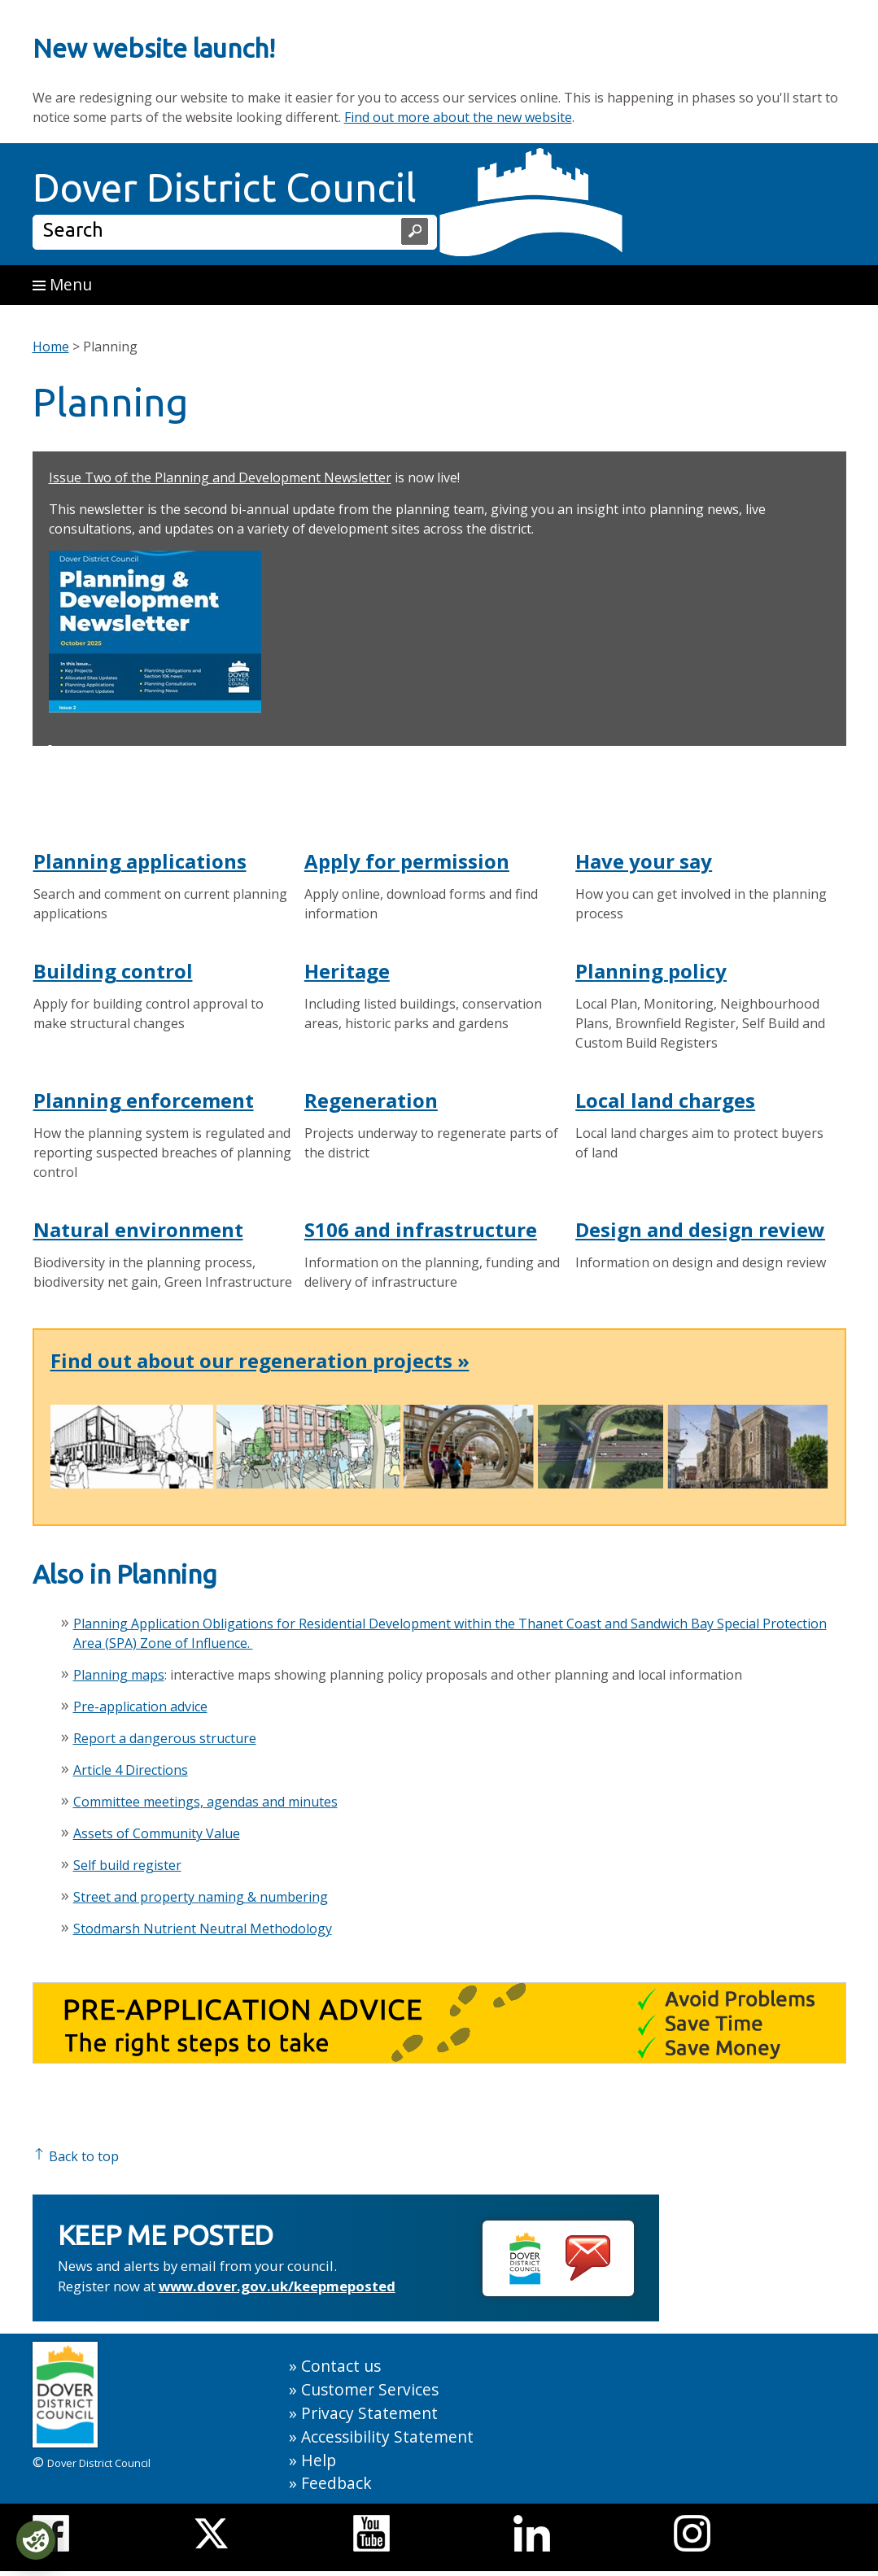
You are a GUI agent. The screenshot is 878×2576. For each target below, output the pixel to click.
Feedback (336, 2483)
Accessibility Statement (387, 2436)
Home (51, 346)
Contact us (341, 2366)
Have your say (643, 861)
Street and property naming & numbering (200, 1897)
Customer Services (370, 2389)
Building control (113, 970)
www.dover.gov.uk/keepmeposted (277, 2286)
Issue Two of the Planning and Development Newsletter (220, 477)
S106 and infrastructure (420, 1229)
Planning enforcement (143, 1100)
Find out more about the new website (458, 117)
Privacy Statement (369, 2413)
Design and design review (700, 1229)
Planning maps (118, 1675)
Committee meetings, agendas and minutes (205, 1802)
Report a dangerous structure (164, 1738)
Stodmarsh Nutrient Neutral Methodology (202, 1928)
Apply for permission (406, 861)
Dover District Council (225, 187)
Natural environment (138, 1229)
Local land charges (665, 1100)
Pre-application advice (140, 1706)
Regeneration (371, 1100)
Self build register (127, 1865)
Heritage (347, 970)
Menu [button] (62, 284)
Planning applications (140, 861)
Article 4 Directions (130, 1770)
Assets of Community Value (156, 1833)
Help (318, 2460)
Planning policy (651, 970)
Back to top (76, 2156)
